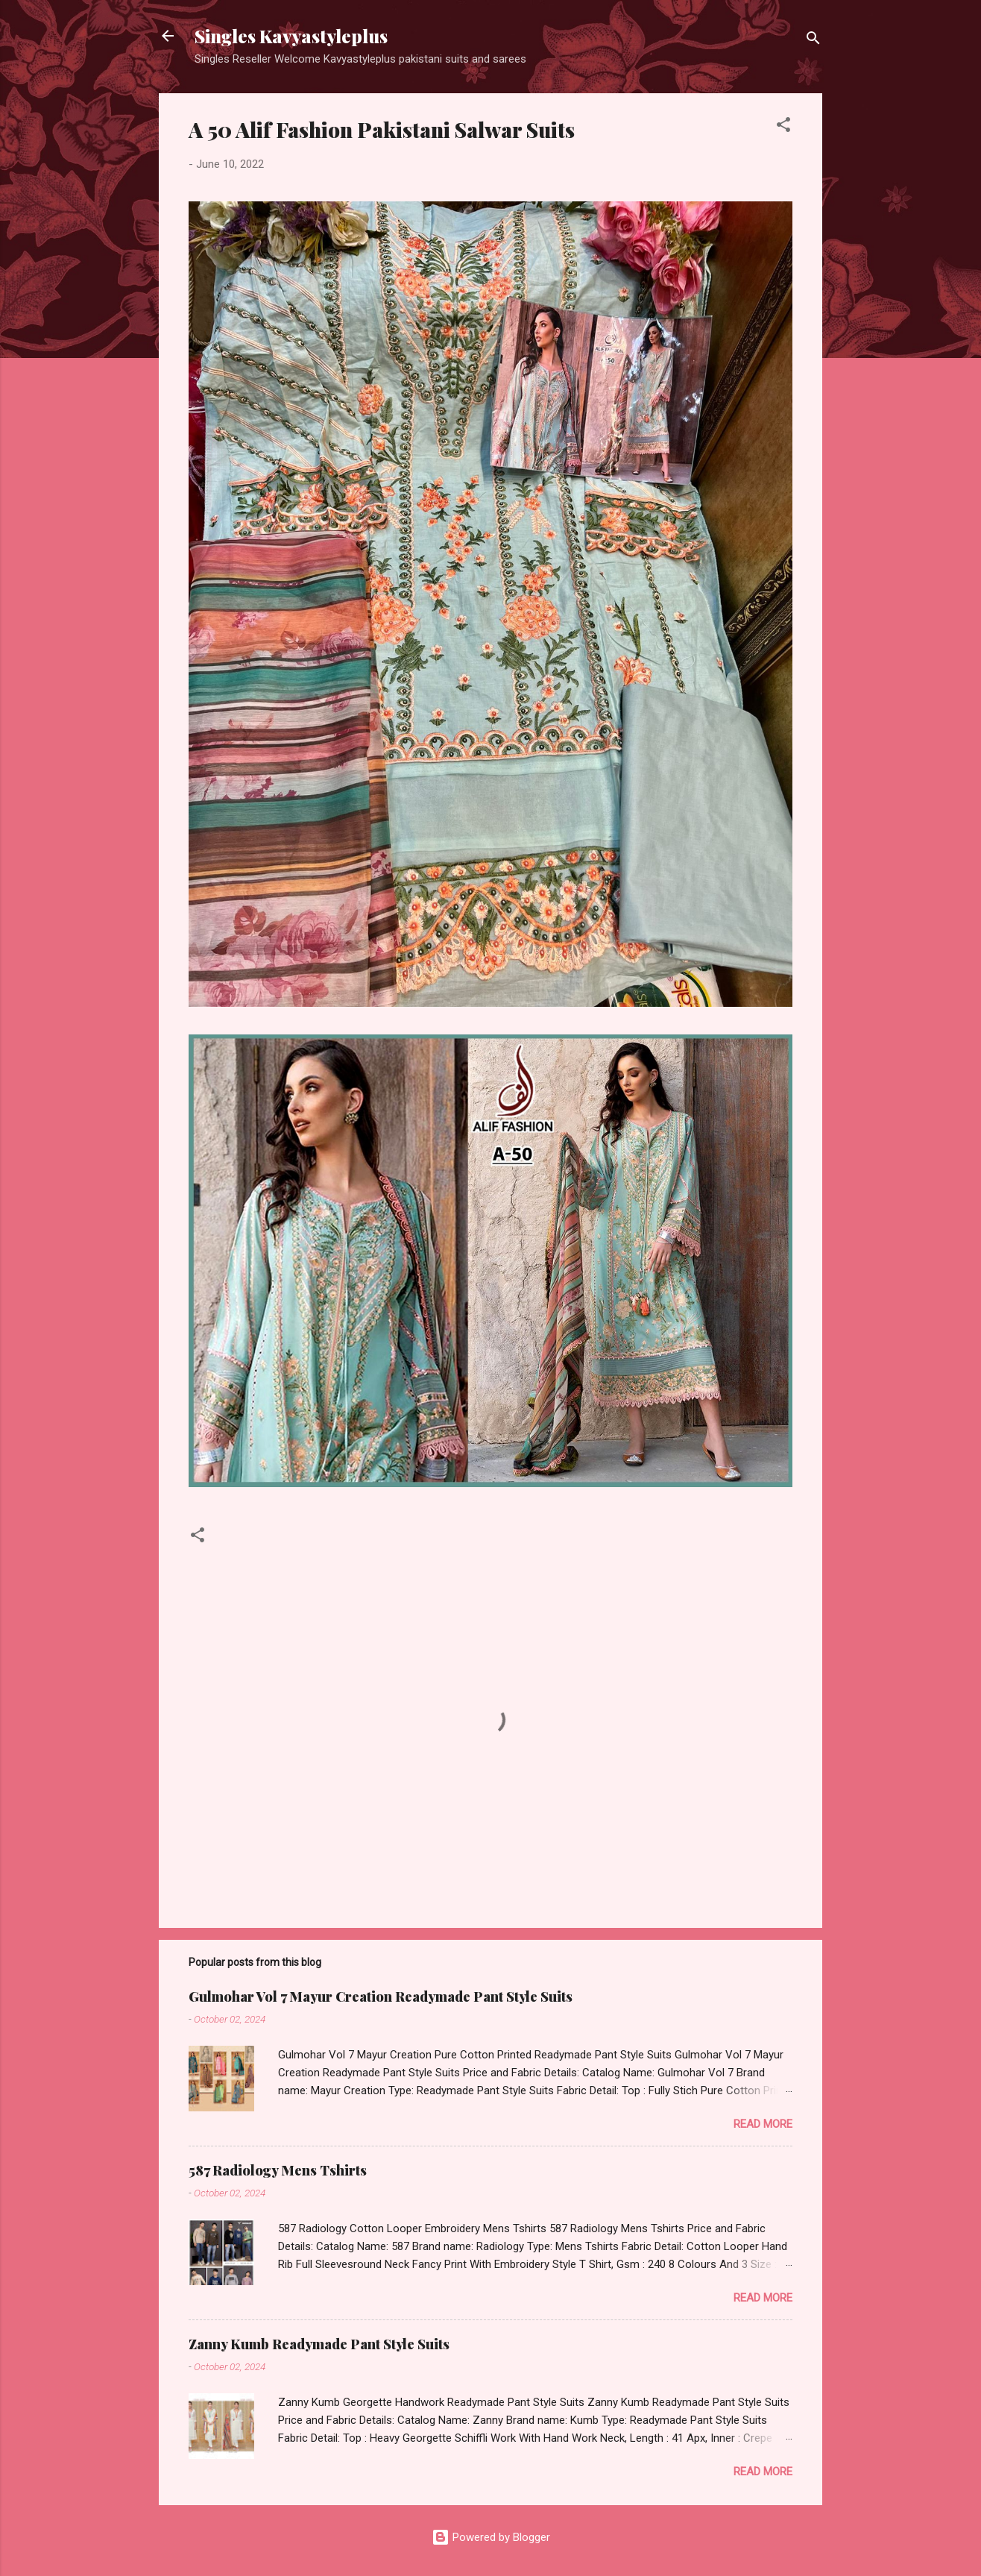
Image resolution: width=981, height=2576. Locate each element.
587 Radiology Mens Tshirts (278, 2170)
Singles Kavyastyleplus (291, 36)
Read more (763, 2124)
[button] (783, 127)
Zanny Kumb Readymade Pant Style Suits (319, 2344)
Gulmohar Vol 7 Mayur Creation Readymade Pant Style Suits (380, 1996)
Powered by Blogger (491, 2537)
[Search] (813, 40)
